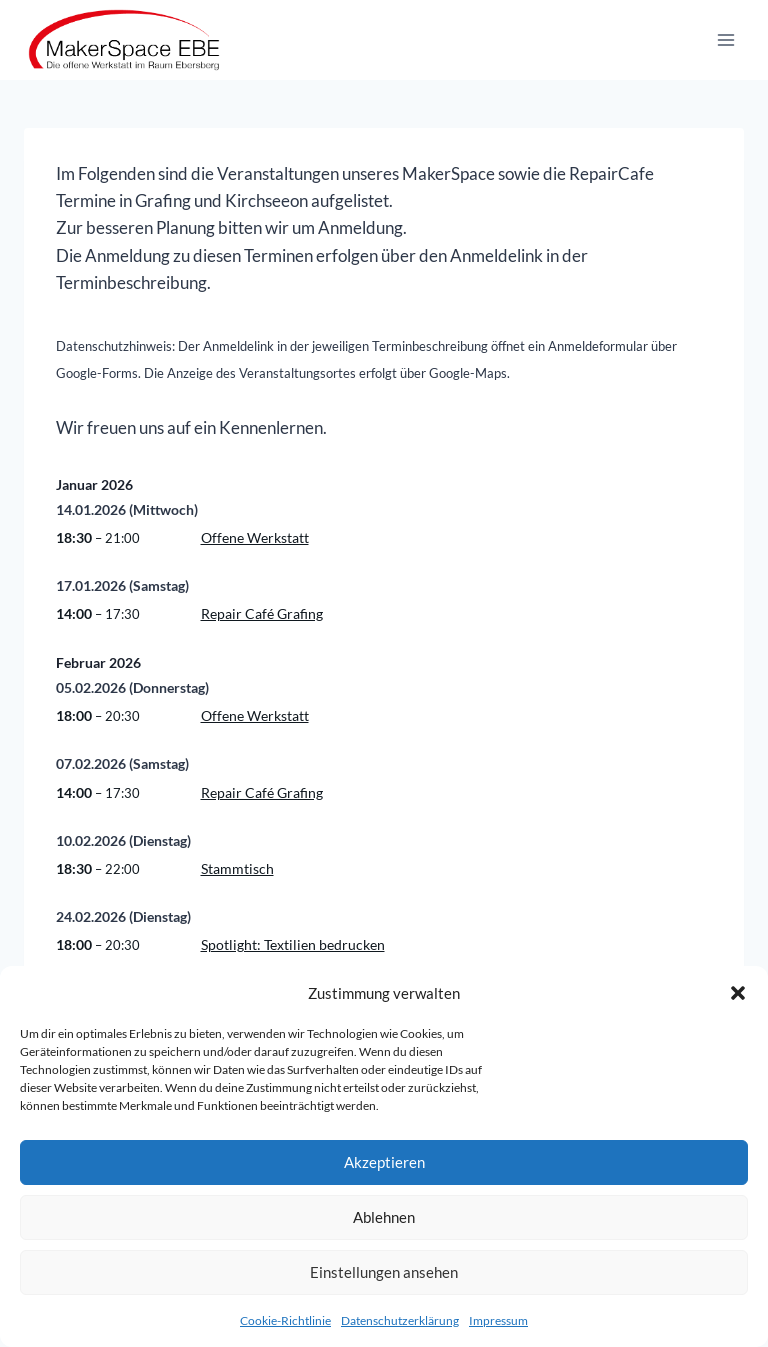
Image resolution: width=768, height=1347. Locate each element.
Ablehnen (384, 1217)
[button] (738, 993)
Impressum (498, 1320)
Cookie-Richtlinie (285, 1320)
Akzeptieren (384, 1162)
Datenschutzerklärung (400, 1320)
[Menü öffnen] (725, 39)
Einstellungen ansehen (384, 1272)
